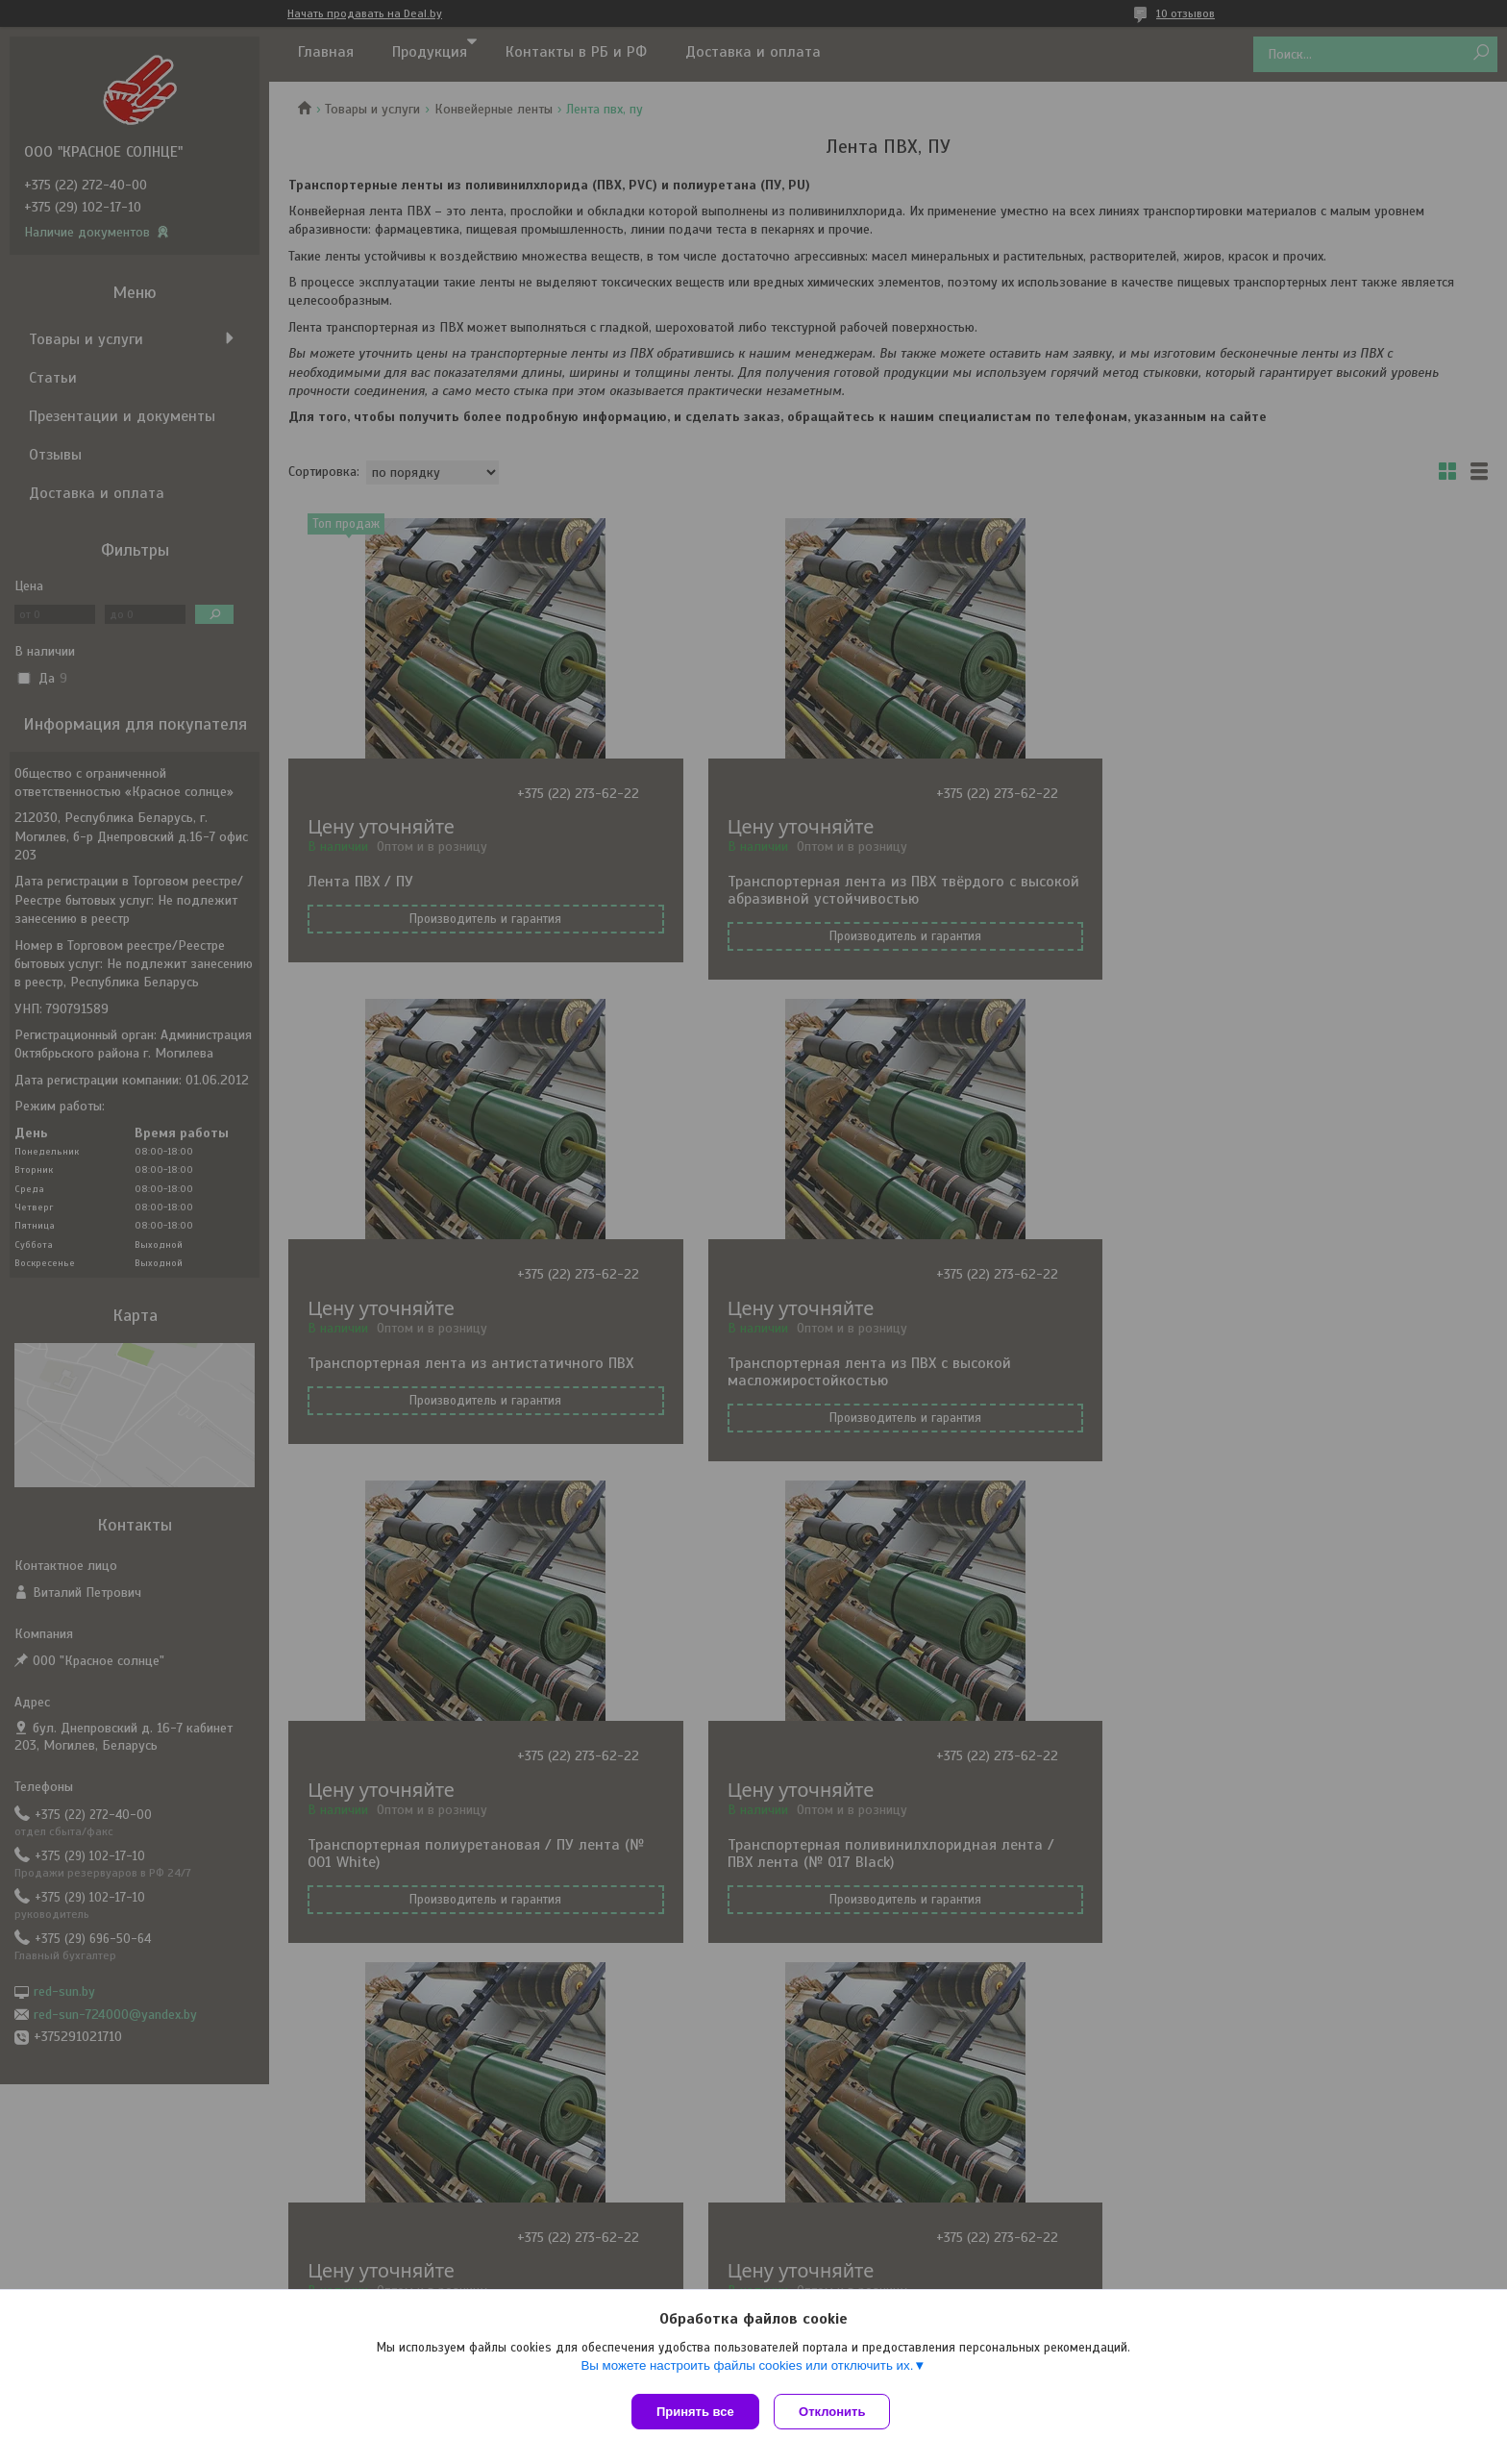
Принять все (695, 2411)
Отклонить (836, 2411)
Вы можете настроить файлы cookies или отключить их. (747, 2369)
